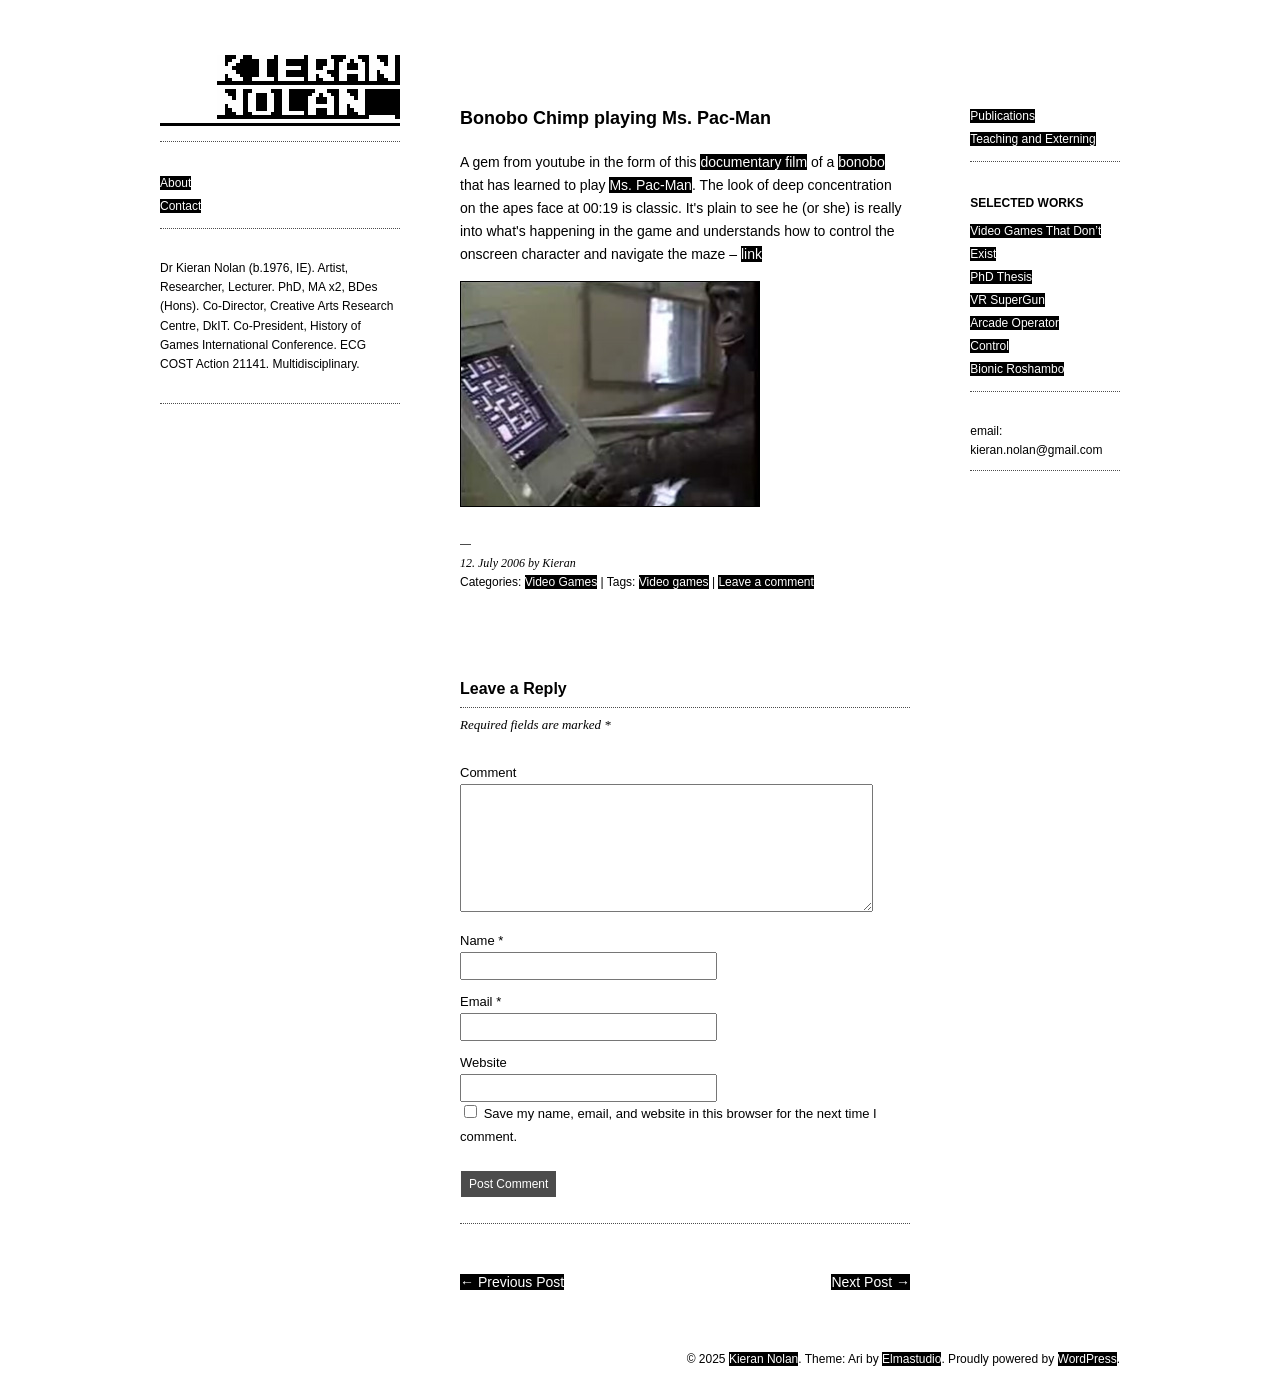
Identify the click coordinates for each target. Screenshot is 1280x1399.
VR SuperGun (1007, 300)
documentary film (753, 162)
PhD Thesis (1001, 277)
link (751, 254)
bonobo (861, 162)
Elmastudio (911, 1359)
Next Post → (870, 1282)
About (175, 183)
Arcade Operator (1014, 323)
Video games (674, 582)
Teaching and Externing (1032, 139)
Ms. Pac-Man (650, 185)
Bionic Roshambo (1017, 369)
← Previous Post (512, 1282)
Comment (488, 772)
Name (481, 940)
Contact (180, 206)
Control (989, 346)
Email (480, 1001)
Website (483, 1062)
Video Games (561, 582)
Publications (1002, 116)
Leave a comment (765, 582)
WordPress (1087, 1359)
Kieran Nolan (763, 1359)
